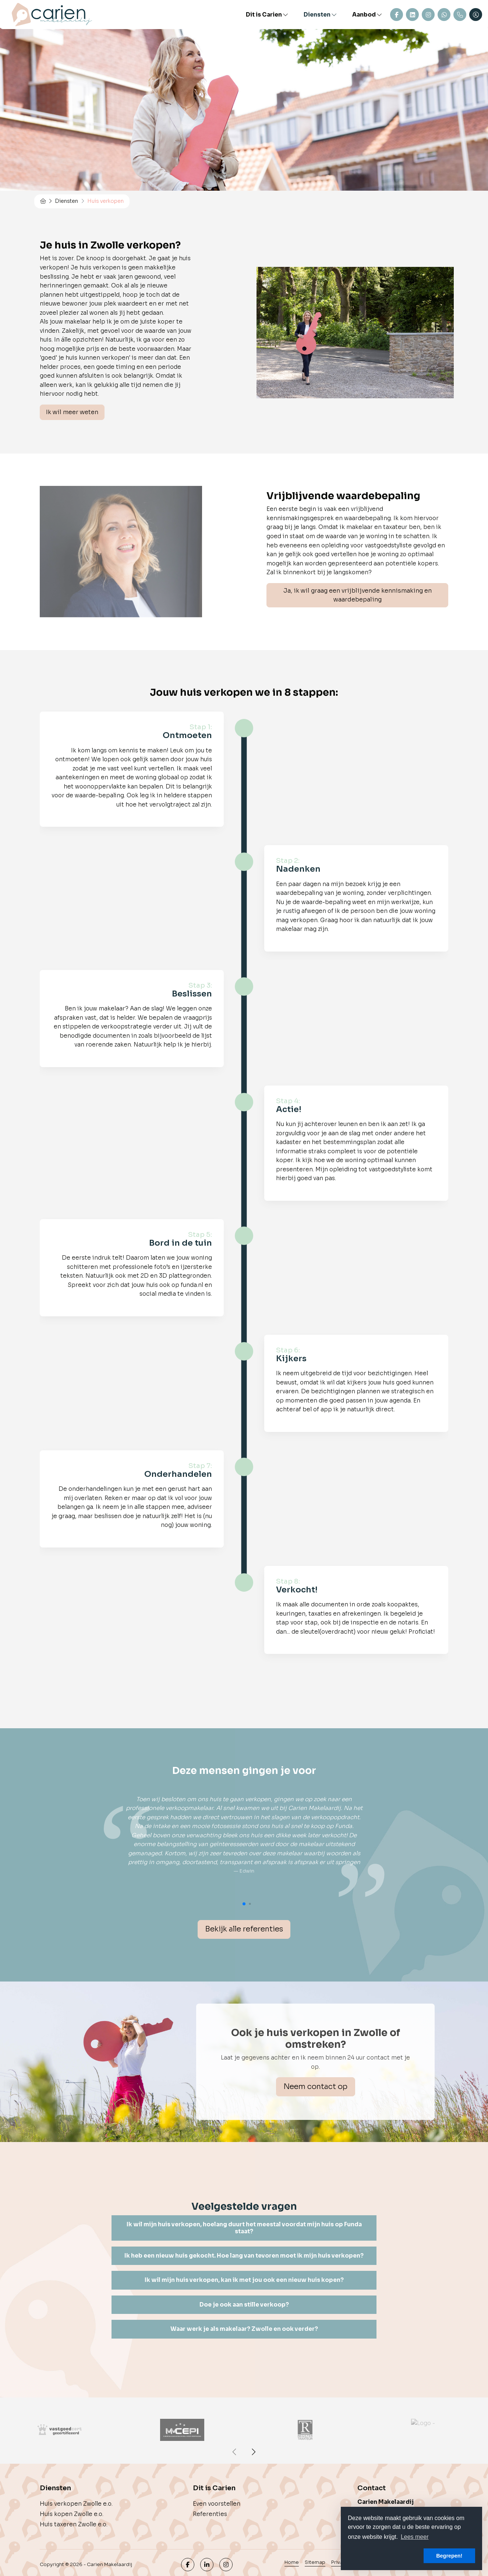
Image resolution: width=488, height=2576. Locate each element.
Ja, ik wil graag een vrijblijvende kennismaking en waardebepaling (357, 595)
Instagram (428, 14)
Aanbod (367, 14)
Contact (396, 14)
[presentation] (234, 2452)
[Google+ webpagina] (226, 2564)
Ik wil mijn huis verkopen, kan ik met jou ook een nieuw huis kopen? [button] (244, 2279)
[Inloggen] (475, 14)
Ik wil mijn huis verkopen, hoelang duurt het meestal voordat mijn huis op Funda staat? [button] (244, 2227)
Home (291, 2562)
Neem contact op (315, 2086)
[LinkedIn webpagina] (206, 2564)
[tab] (244, 2228)
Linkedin (412, 14)
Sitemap (315, 2562)
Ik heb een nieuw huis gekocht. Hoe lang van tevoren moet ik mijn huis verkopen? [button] (244, 2255)
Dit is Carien (267, 14)
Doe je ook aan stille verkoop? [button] (244, 2304)
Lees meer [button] (415, 2537)
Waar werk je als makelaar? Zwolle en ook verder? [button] (244, 2328)
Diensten (320, 14)
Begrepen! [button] (449, 2556)
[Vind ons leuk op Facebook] (187, 2564)
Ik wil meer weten (72, 412)
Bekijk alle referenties (244, 1929)
